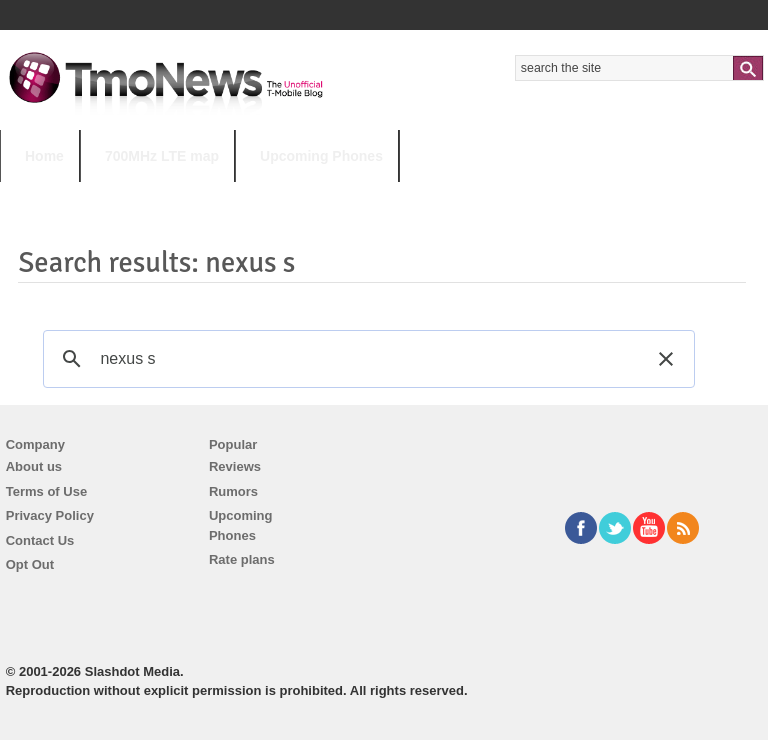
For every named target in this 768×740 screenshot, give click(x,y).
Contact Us (40, 540)
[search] (366, 359)
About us (34, 466)
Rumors (233, 491)
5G (139, 195)
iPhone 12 (232, 195)
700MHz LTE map (162, 156)
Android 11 (349, 195)
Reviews (235, 466)
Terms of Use (46, 491)
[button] (666, 359)
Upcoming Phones (321, 156)
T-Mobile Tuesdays (493, 195)
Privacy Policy (50, 515)
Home (44, 156)
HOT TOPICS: (50, 195)
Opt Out (30, 564)
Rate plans (242, 559)
